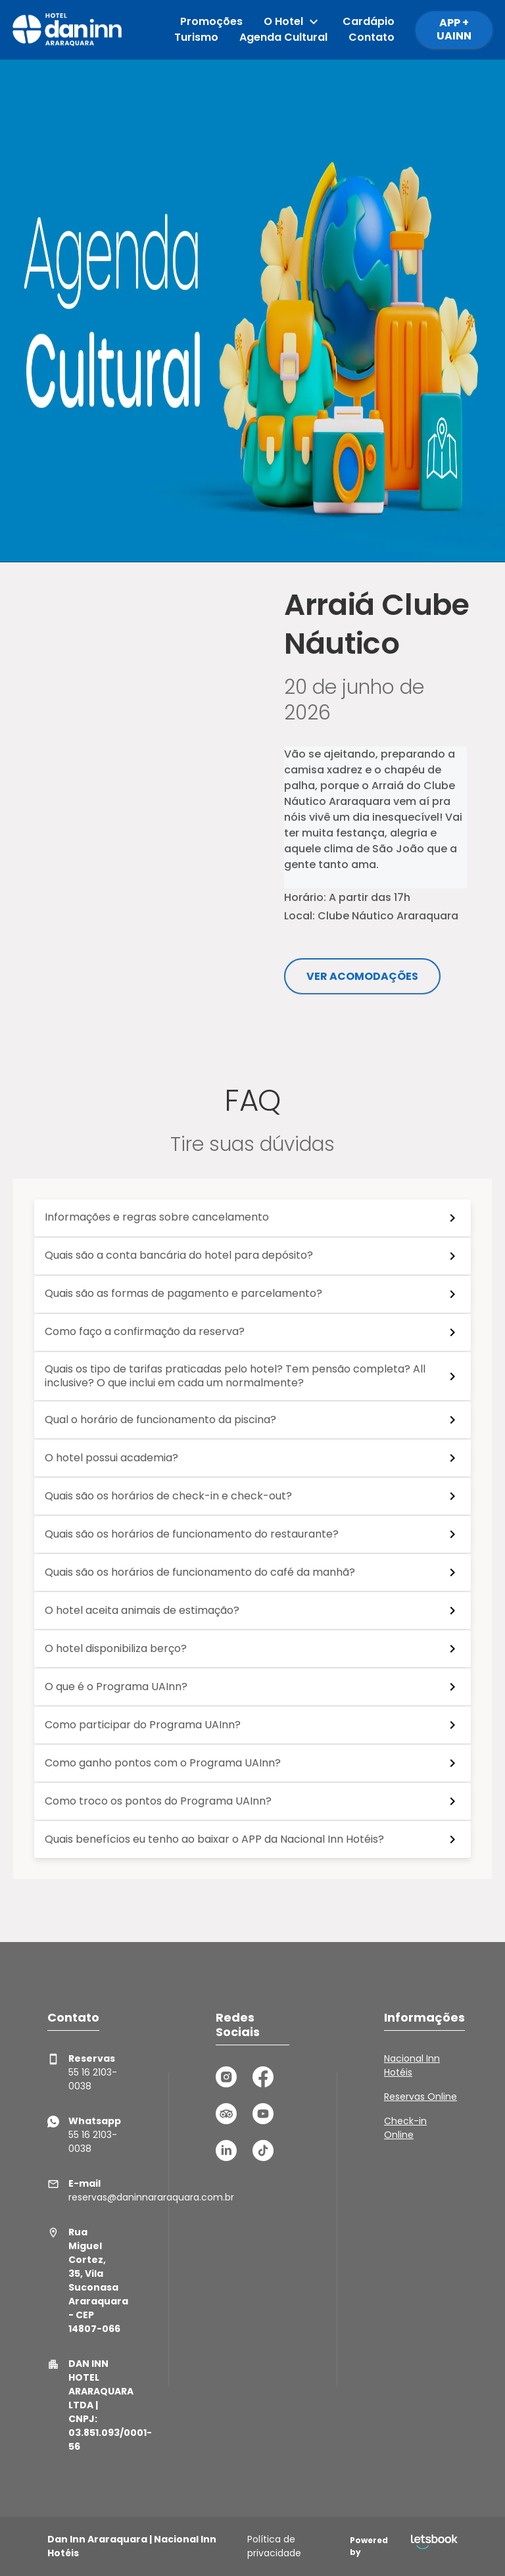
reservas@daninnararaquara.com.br (84, 2190)
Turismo (196, 37)
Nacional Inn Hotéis (412, 2065)
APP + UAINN (454, 29)
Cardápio (369, 21)
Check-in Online (405, 2127)
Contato (372, 37)
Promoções (211, 21)
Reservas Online (420, 2096)
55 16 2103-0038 (82, 2072)
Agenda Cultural (283, 37)
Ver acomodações (362, 976)
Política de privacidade (274, 2546)
